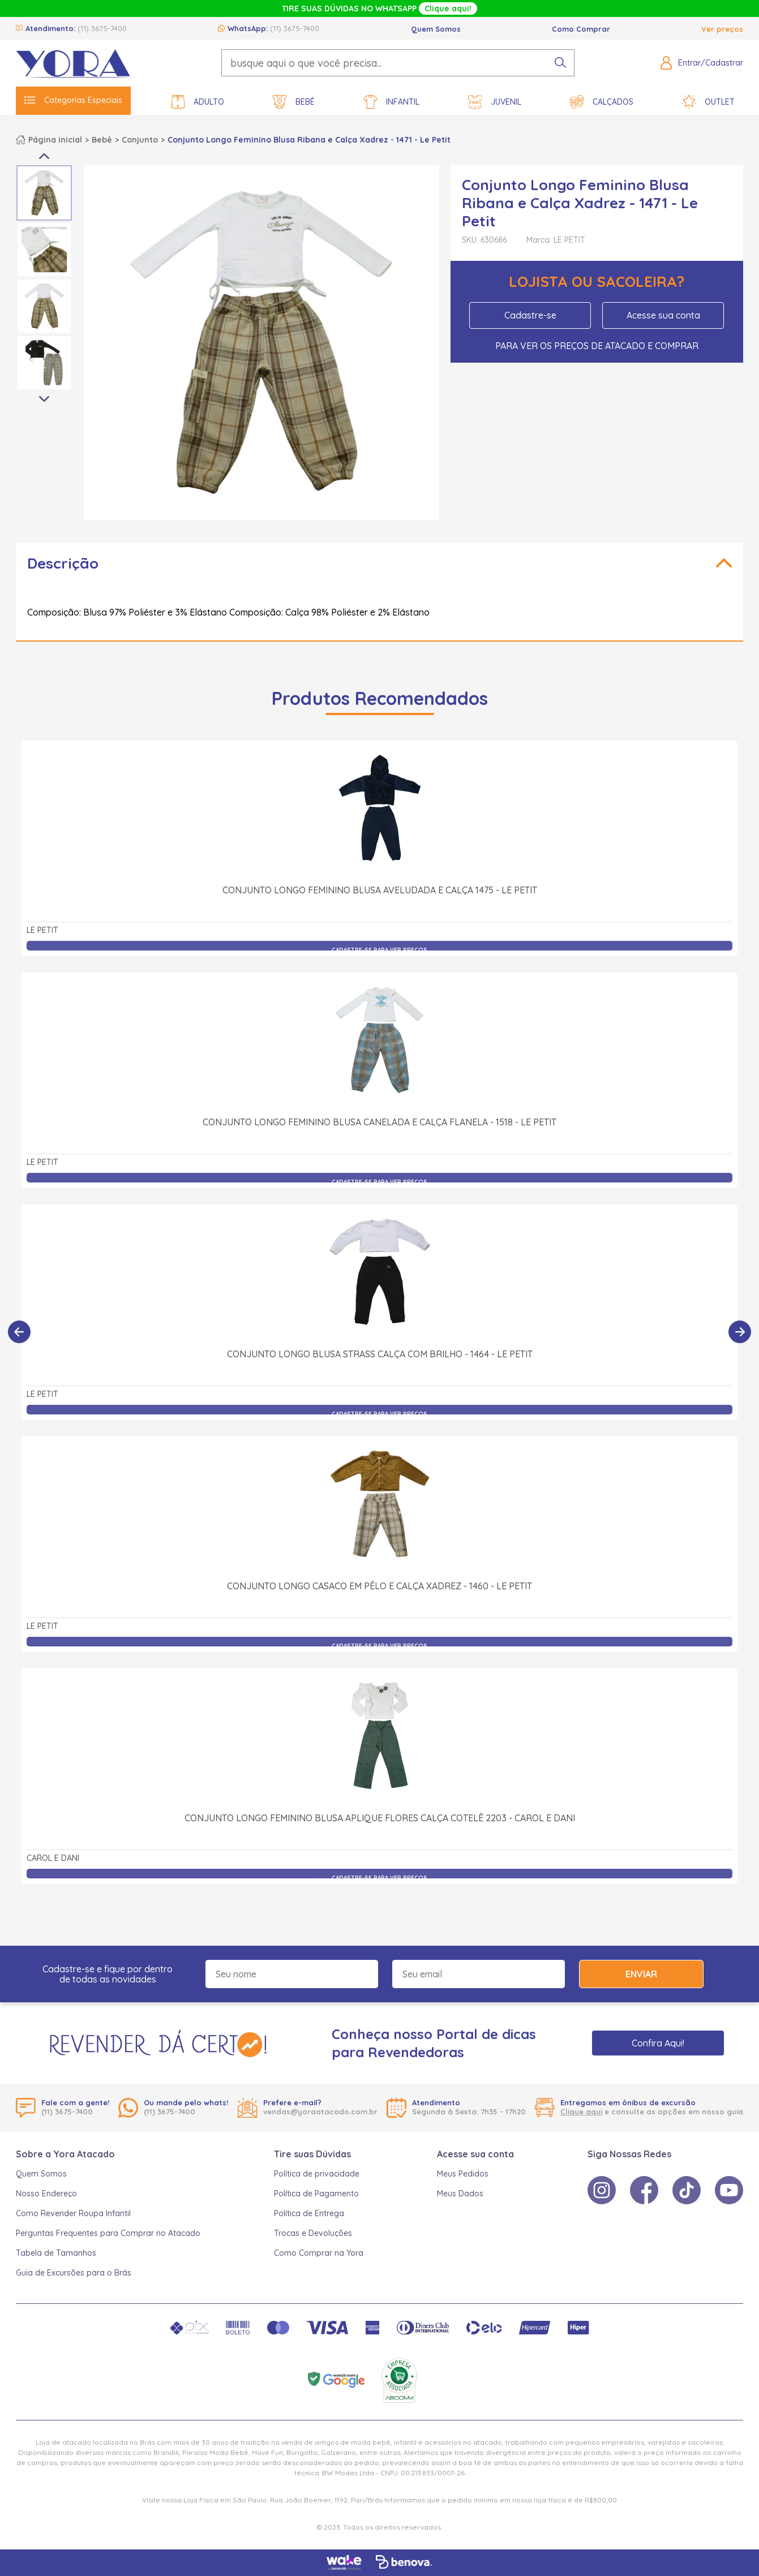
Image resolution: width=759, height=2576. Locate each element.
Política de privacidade (316, 2174)
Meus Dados (460, 2193)
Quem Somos (436, 28)
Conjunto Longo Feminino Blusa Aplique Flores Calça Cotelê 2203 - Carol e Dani (380, 1818)
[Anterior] (19, 1332)
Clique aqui (581, 2111)
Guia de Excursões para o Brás (73, 2273)
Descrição (62, 563)
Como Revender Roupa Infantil (73, 2213)
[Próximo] (739, 1332)
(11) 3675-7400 (102, 28)
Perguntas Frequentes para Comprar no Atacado (108, 2233)
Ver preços (722, 28)
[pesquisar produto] (560, 62)
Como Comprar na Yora (318, 2253)
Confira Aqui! (658, 2043)
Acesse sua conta (663, 315)
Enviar (641, 1974)
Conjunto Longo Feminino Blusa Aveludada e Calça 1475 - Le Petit (379, 890)
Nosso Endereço (46, 2193)
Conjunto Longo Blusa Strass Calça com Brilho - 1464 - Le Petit (380, 1354)
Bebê (294, 102)
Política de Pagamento (316, 2193)
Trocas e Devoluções (313, 2233)
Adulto (197, 102)
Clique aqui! (447, 8)
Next (44, 399)
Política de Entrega (309, 2213)
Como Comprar (581, 28)
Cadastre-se (530, 315)
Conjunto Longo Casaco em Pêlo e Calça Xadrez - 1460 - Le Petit (379, 1586)
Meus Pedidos (462, 2174)
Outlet (708, 102)
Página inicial (55, 140)
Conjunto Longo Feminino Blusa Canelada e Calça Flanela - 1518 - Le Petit (379, 1122)
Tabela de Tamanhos (56, 2253)
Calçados (601, 102)
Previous (44, 156)
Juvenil (494, 102)
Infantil (391, 102)
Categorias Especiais (73, 100)
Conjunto (140, 140)
